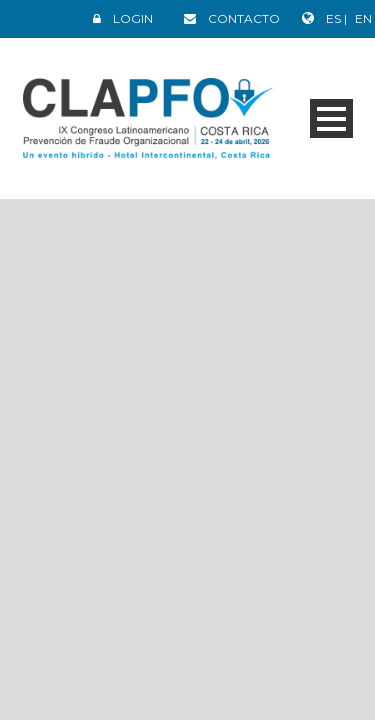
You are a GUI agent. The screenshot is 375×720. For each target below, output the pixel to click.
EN (363, 18)
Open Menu (331, 118)
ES (335, 18)
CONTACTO (244, 18)
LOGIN (133, 18)
